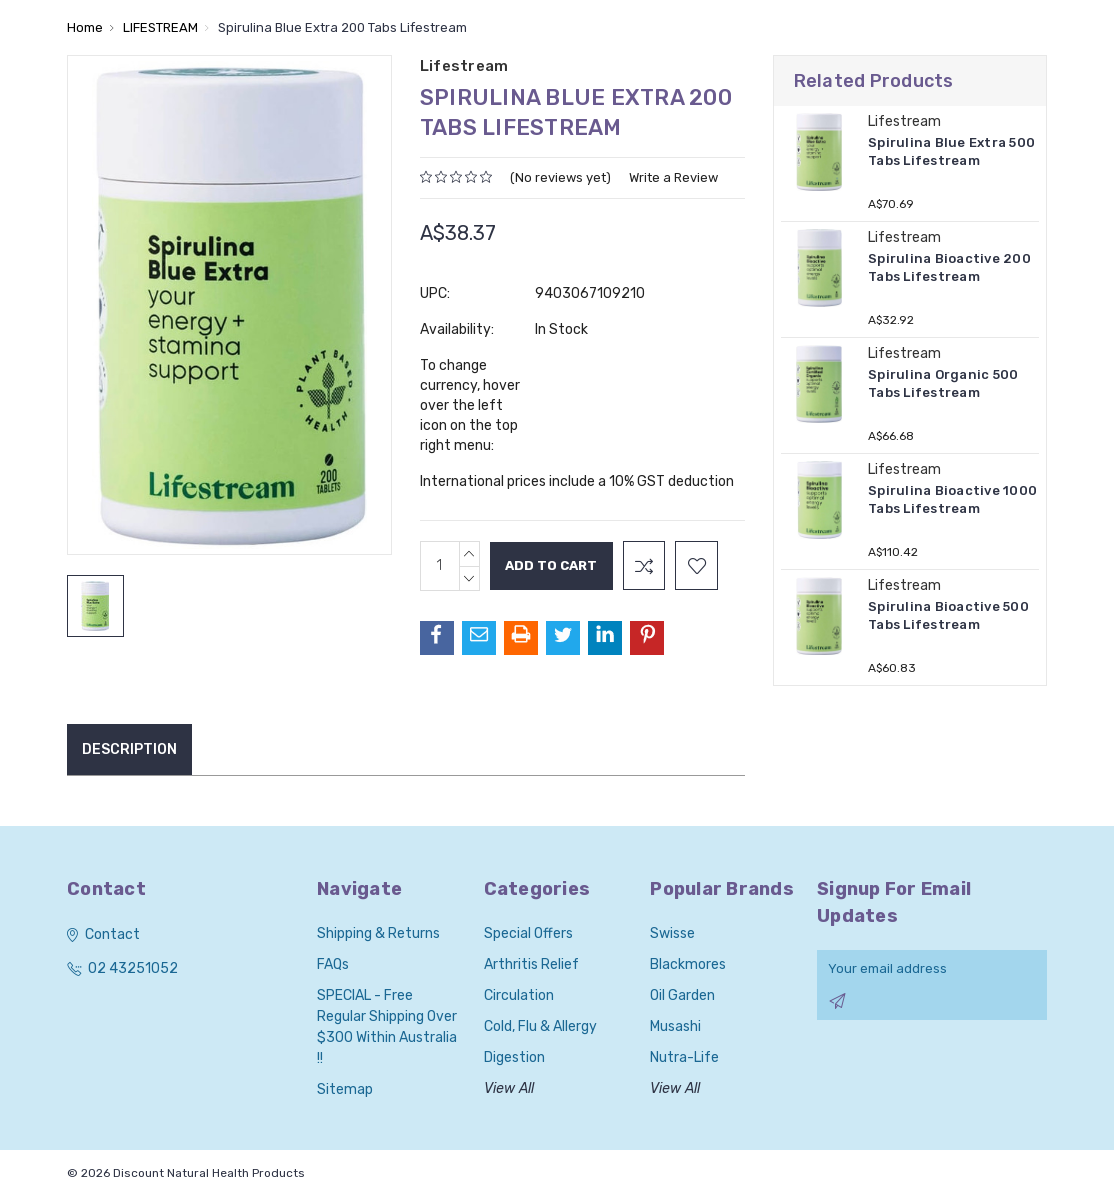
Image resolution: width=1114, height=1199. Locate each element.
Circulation (519, 995)
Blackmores (688, 964)
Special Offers (528, 933)
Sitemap (345, 1089)
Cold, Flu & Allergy (540, 1026)
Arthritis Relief (531, 964)
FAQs (333, 964)
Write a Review (673, 177)
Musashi (675, 1026)
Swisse (672, 933)
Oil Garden (682, 995)
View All (509, 1088)
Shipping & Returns (378, 933)
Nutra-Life (684, 1057)
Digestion (514, 1057)
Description (129, 749)
